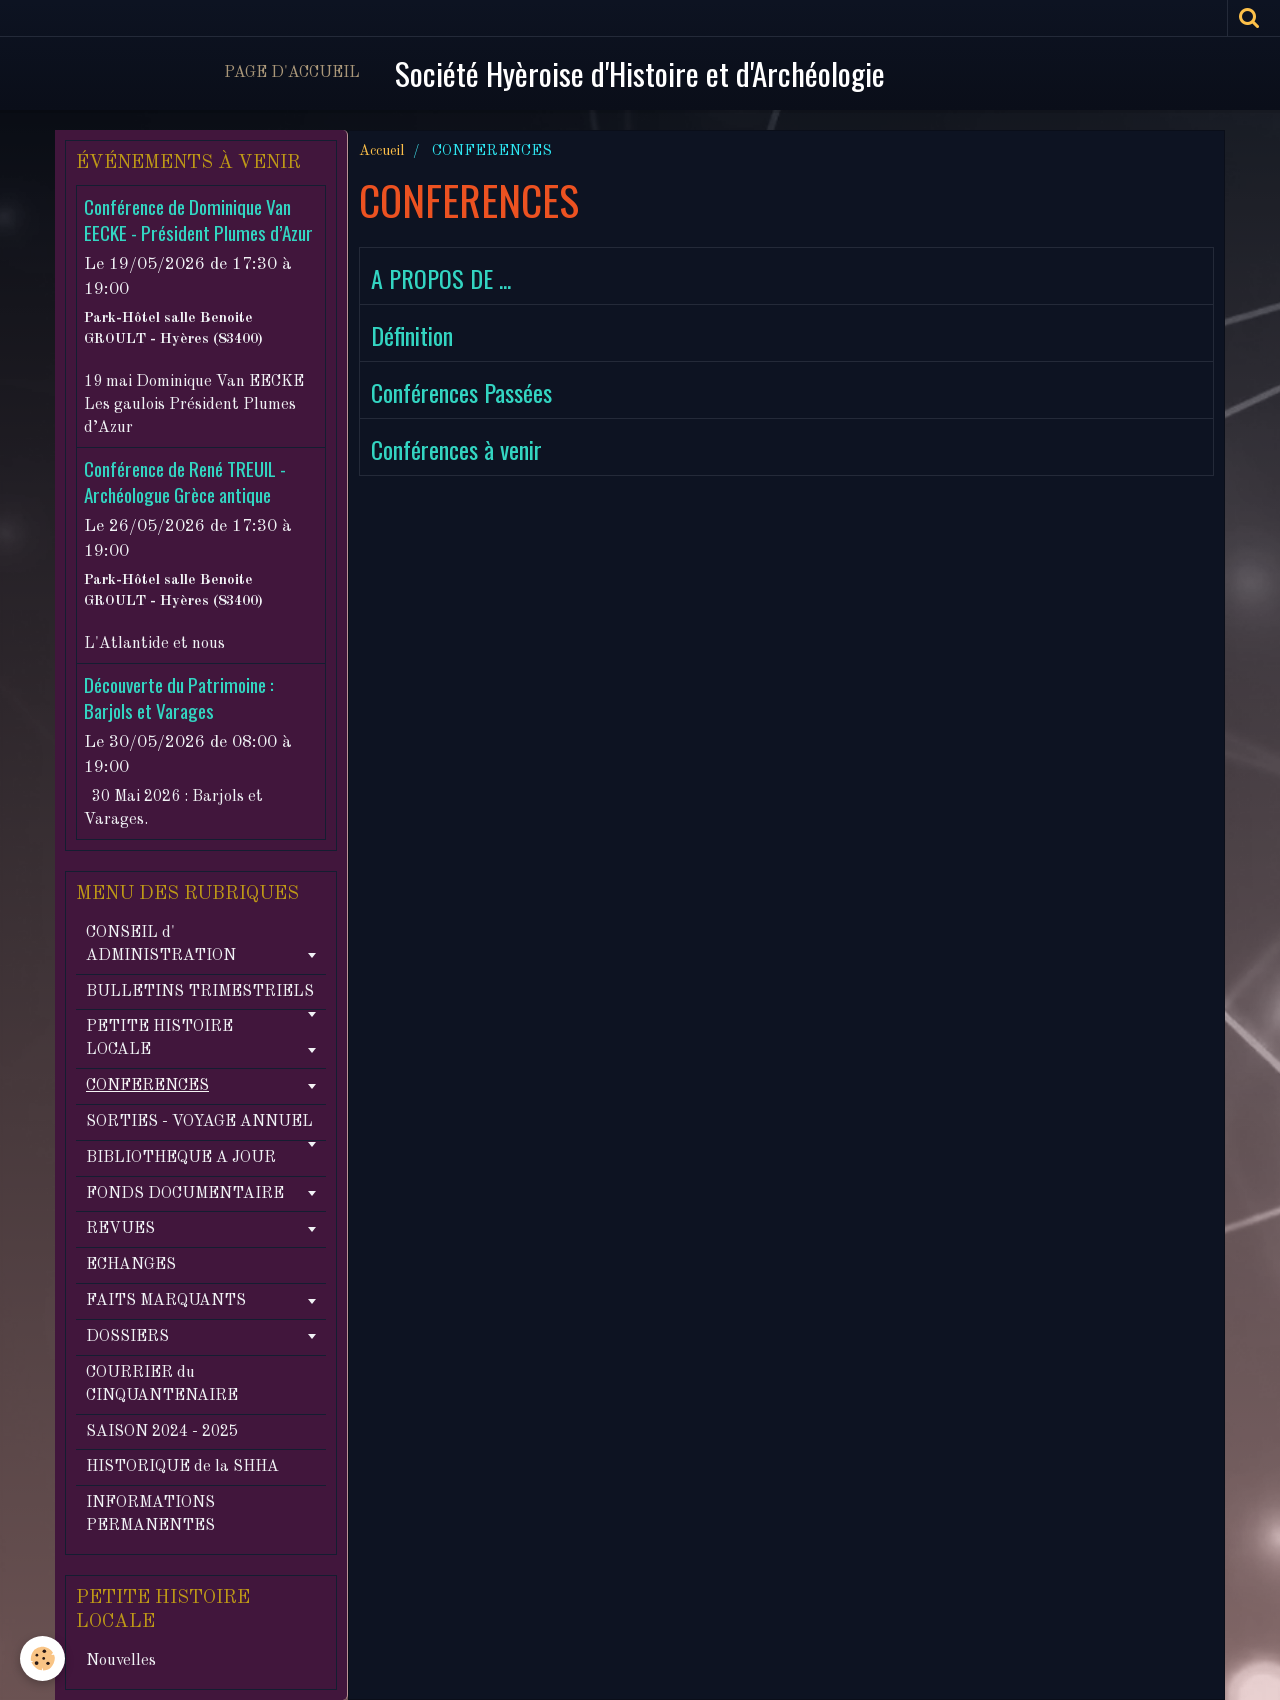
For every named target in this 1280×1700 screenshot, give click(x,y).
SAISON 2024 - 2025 (162, 1432)
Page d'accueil (292, 73)
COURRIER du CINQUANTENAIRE (162, 1384)
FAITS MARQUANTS (166, 1301)
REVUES (120, 1229)
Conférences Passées (461, 392)
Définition (412, 335)
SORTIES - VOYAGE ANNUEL (199, 1122)
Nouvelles (121, 1661)
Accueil (381, 151)
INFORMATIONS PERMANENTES (150, 1514)
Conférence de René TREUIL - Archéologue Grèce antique (185, 481)
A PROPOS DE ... (441, 278)
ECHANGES (131, 1265)
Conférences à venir (456, 449)
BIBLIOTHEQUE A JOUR (181, 1158)
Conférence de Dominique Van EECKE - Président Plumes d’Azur (198, 219)
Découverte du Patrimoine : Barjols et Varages (179, 697)
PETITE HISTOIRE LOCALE (159, 1038)
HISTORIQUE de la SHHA (182, 1467)
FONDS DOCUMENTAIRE (185, 1194)
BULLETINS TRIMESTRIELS (200, 992)
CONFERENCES (147, 1086)
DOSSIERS (127, 1337)
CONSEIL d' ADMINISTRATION (161, 944)
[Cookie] (42, 1658)
